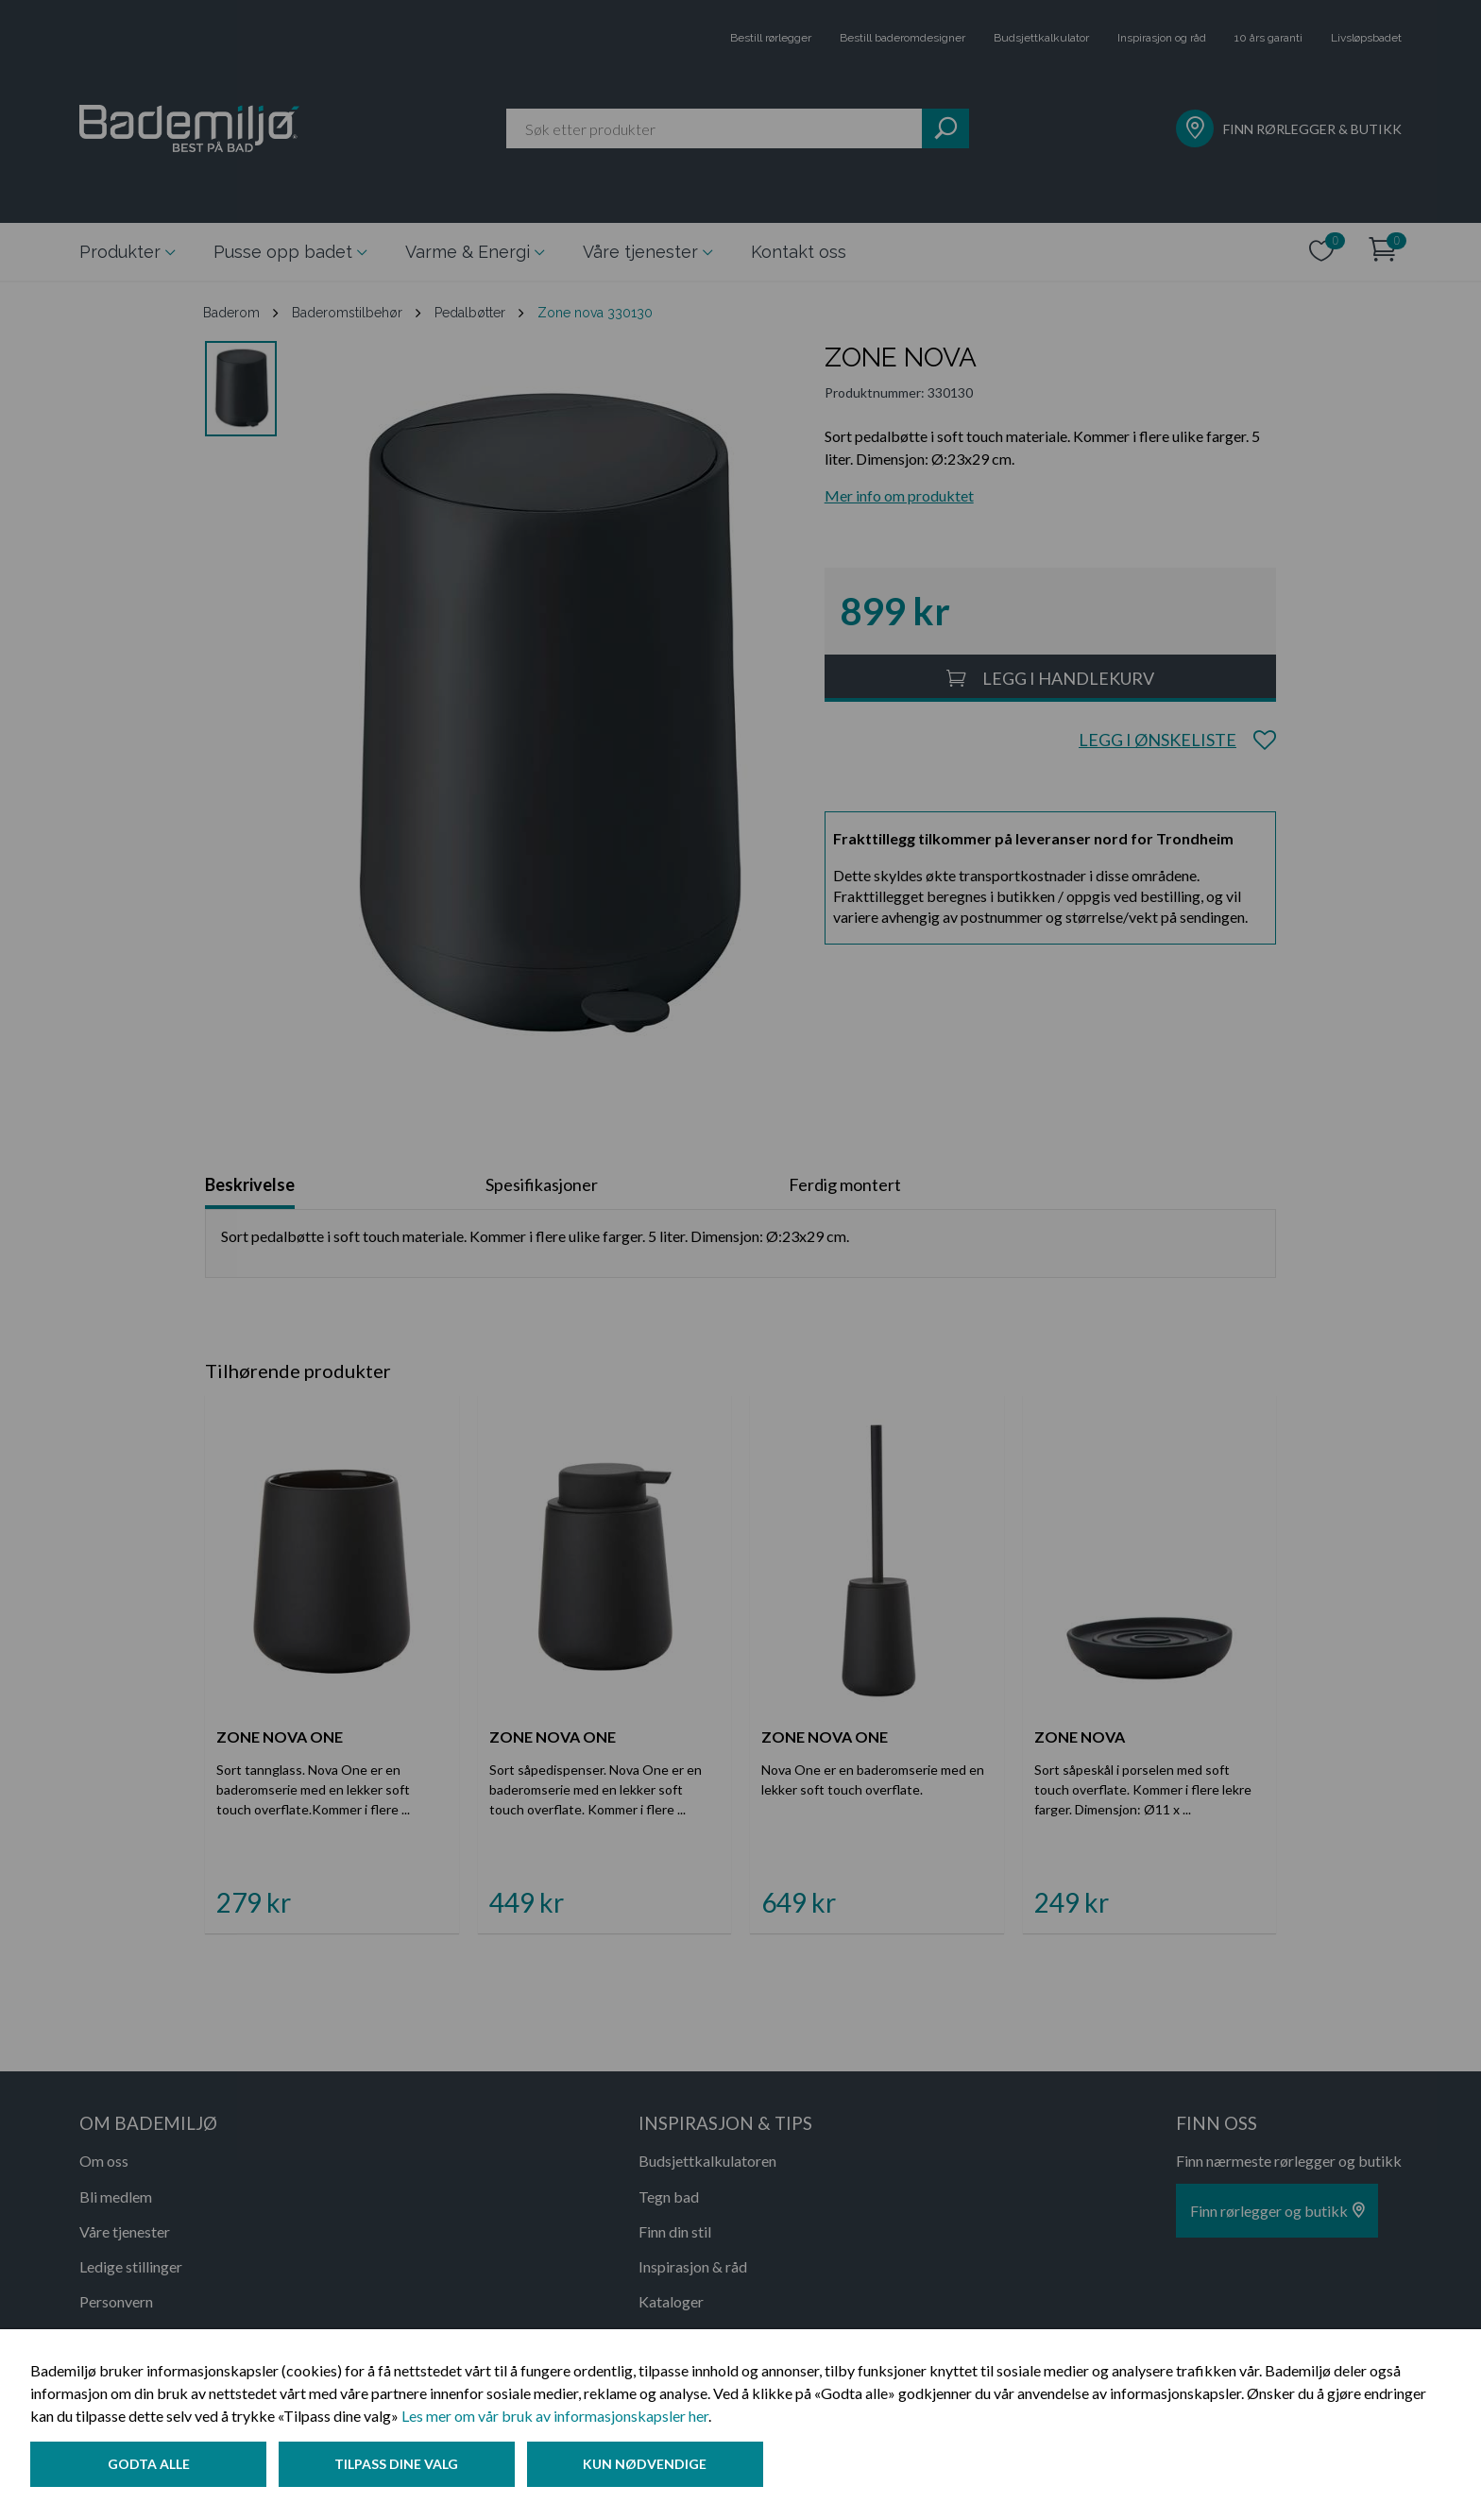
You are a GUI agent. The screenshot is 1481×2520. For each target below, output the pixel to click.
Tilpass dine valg (400, 2467)
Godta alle (149, 2467)
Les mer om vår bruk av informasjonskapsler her (554, 2418)
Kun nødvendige (651, 2467)
